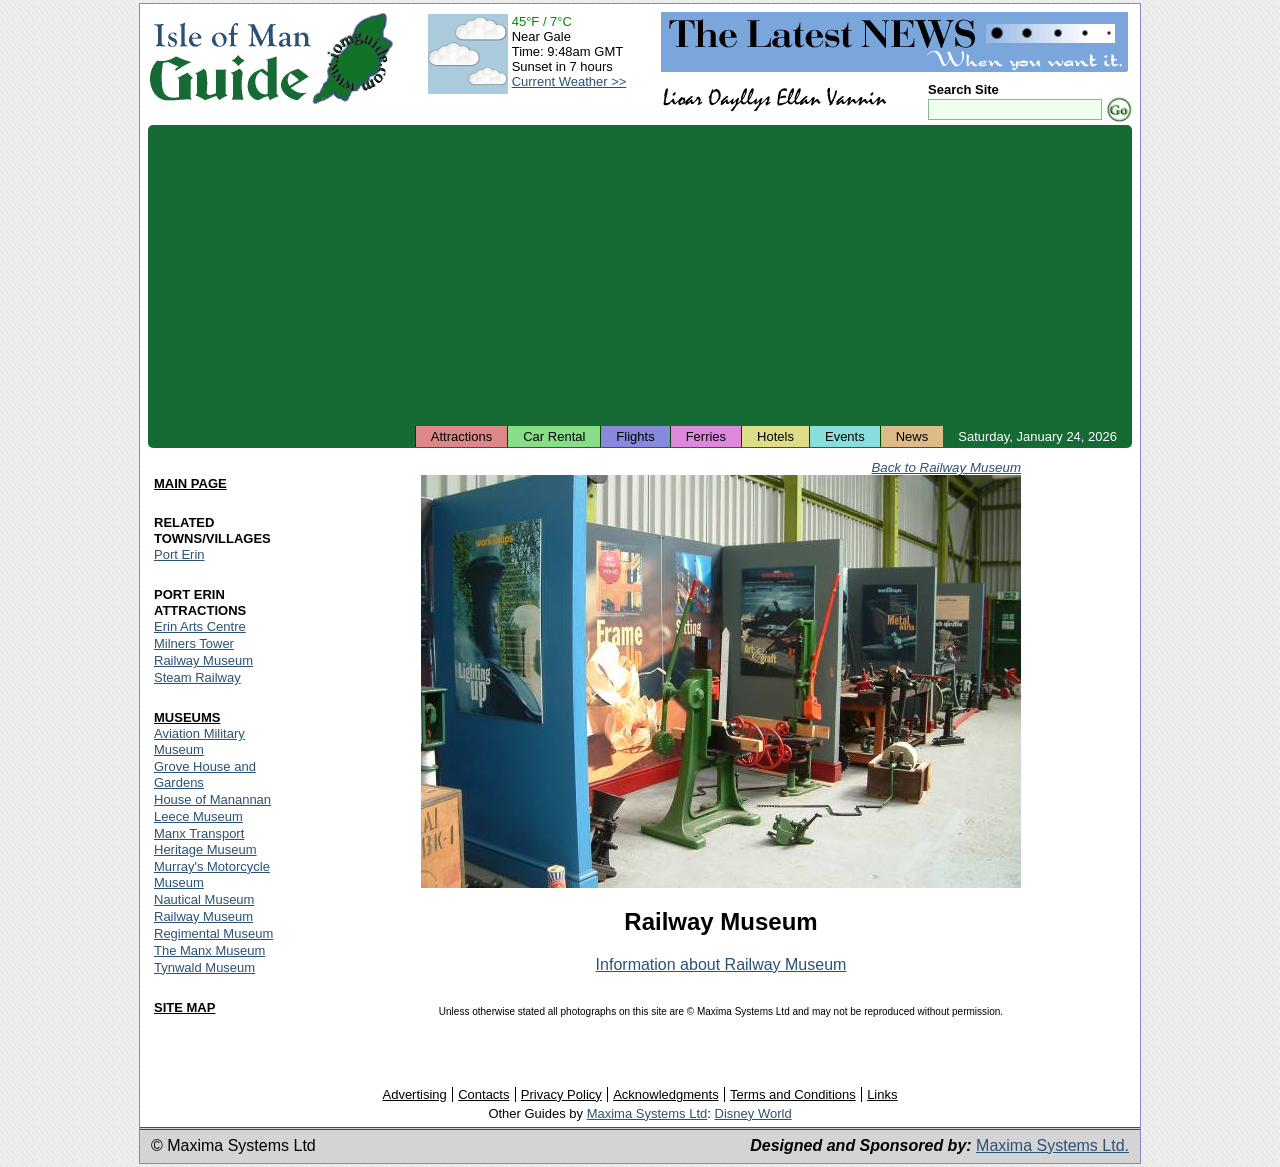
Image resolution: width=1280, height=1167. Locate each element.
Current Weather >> (569, 81)
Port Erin (179, 554)
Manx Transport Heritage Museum (205, 841)
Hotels (775, 436)
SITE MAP (184, 1007)
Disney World (753, 1113)
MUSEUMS (187, 717)
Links (882, 1094)
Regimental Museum (213, 933)
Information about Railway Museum (721, 964)
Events (845, 436)
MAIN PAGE (190, 483)
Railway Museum (203, 660)
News (912, 436)
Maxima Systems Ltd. (1052, 1145)
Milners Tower (194, 643)
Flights (635, 436)
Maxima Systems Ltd (647, 1113)
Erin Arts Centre (200, 626)
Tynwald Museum (204, 967)
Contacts (483, 1094)
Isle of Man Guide (229, 58)
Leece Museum (198, 816)
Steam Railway (197, 677)
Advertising (414, 1094)
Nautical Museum (204, 899)
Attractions (461, 436)
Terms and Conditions (793, 1094)
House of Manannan (212, 799)
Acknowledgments (666, 1094)
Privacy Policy (561, 1094)
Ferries (706, 436)
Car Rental (554, 436)
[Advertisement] (640, 275)
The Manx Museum (209, 950)
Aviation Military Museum (199, 741)
